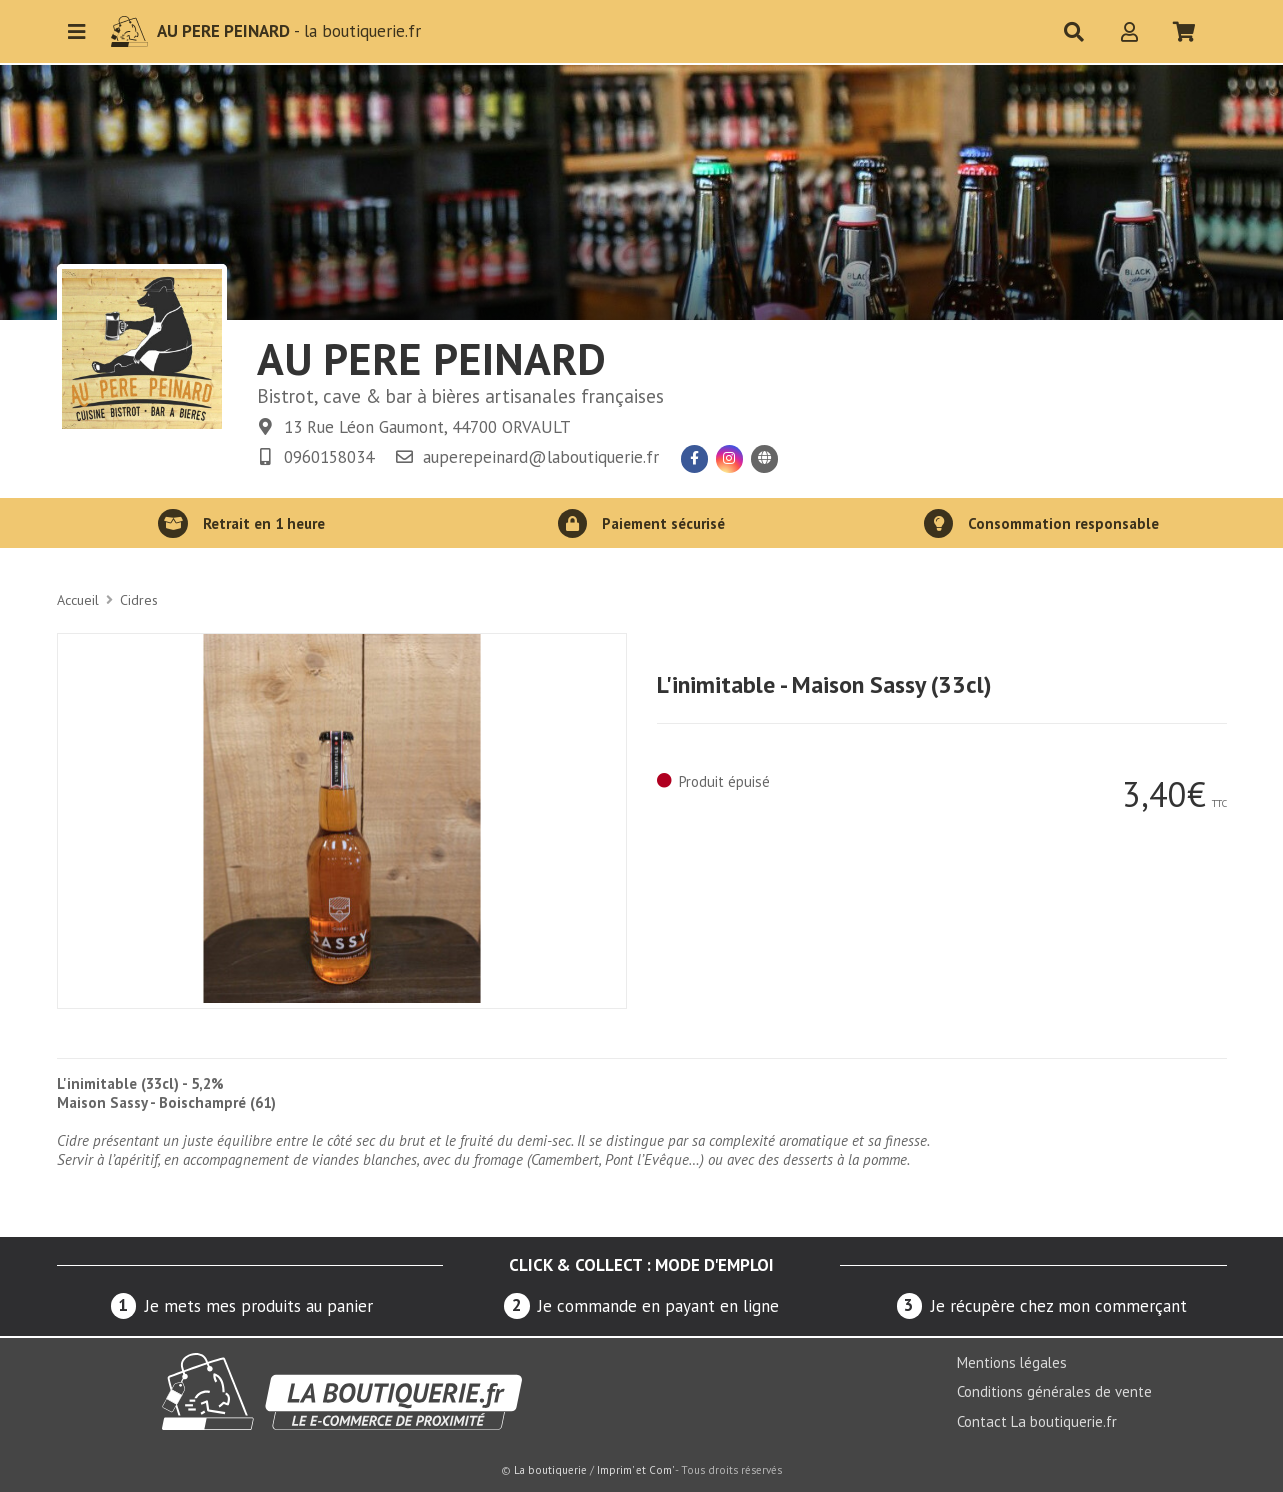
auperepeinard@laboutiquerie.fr (541, 457)
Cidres (139, 600)
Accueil (78, 600)
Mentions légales (1012, 1362)
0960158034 (329, 457)
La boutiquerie (550, 1470)
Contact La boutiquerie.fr (1037, 1421)
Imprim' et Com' (635, 1470)
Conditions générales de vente (1054, 1391)
